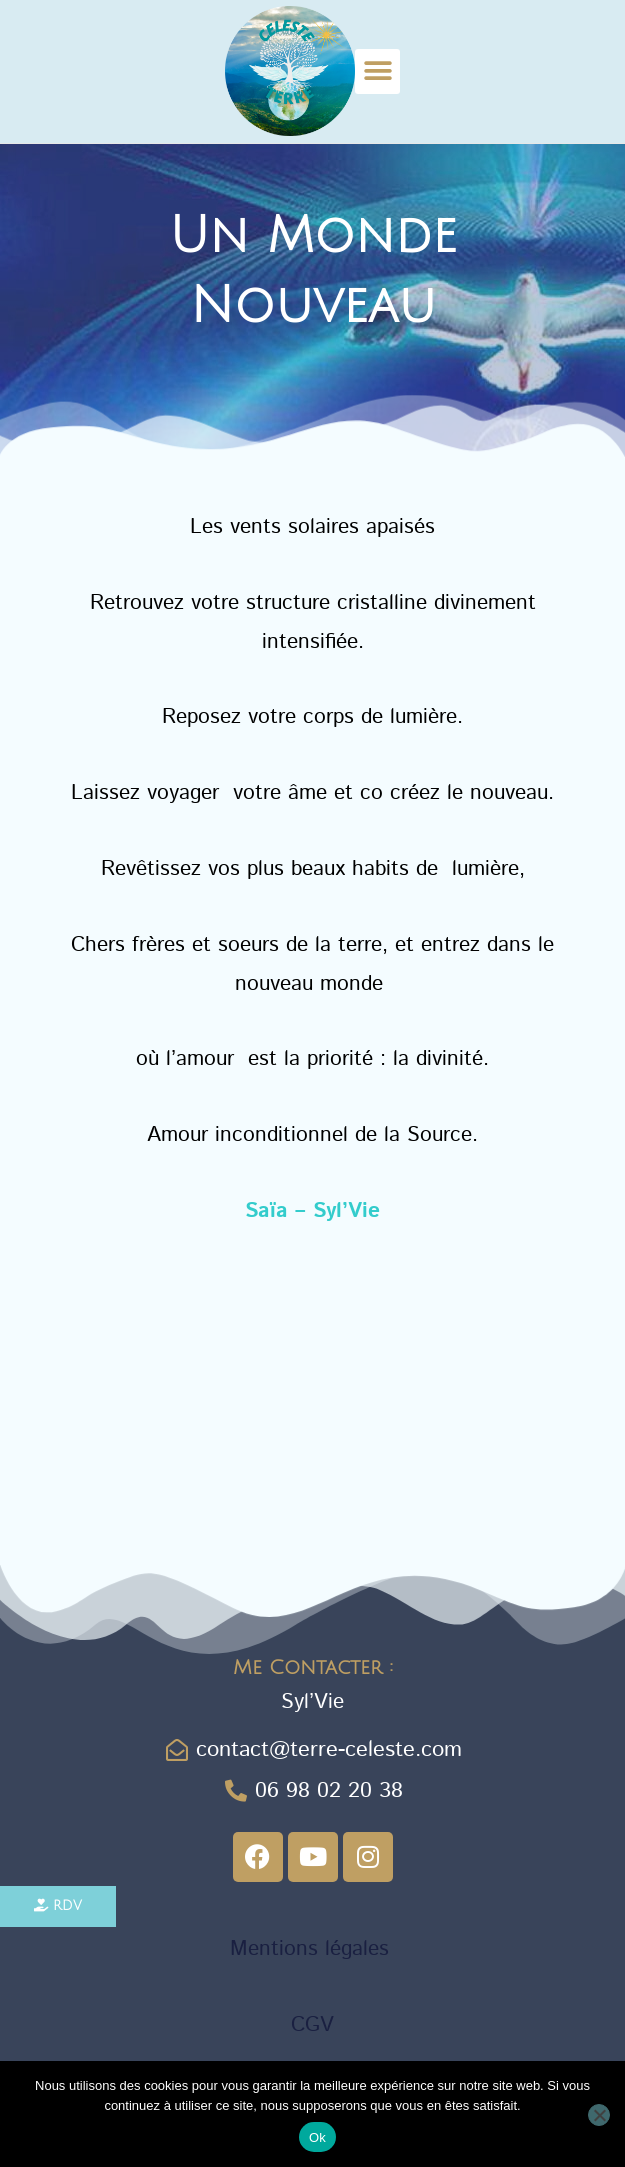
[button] (377, 71)
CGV (312, 2025)
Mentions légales (313, 1949)
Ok (317, 2137)
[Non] (599, 2115)
